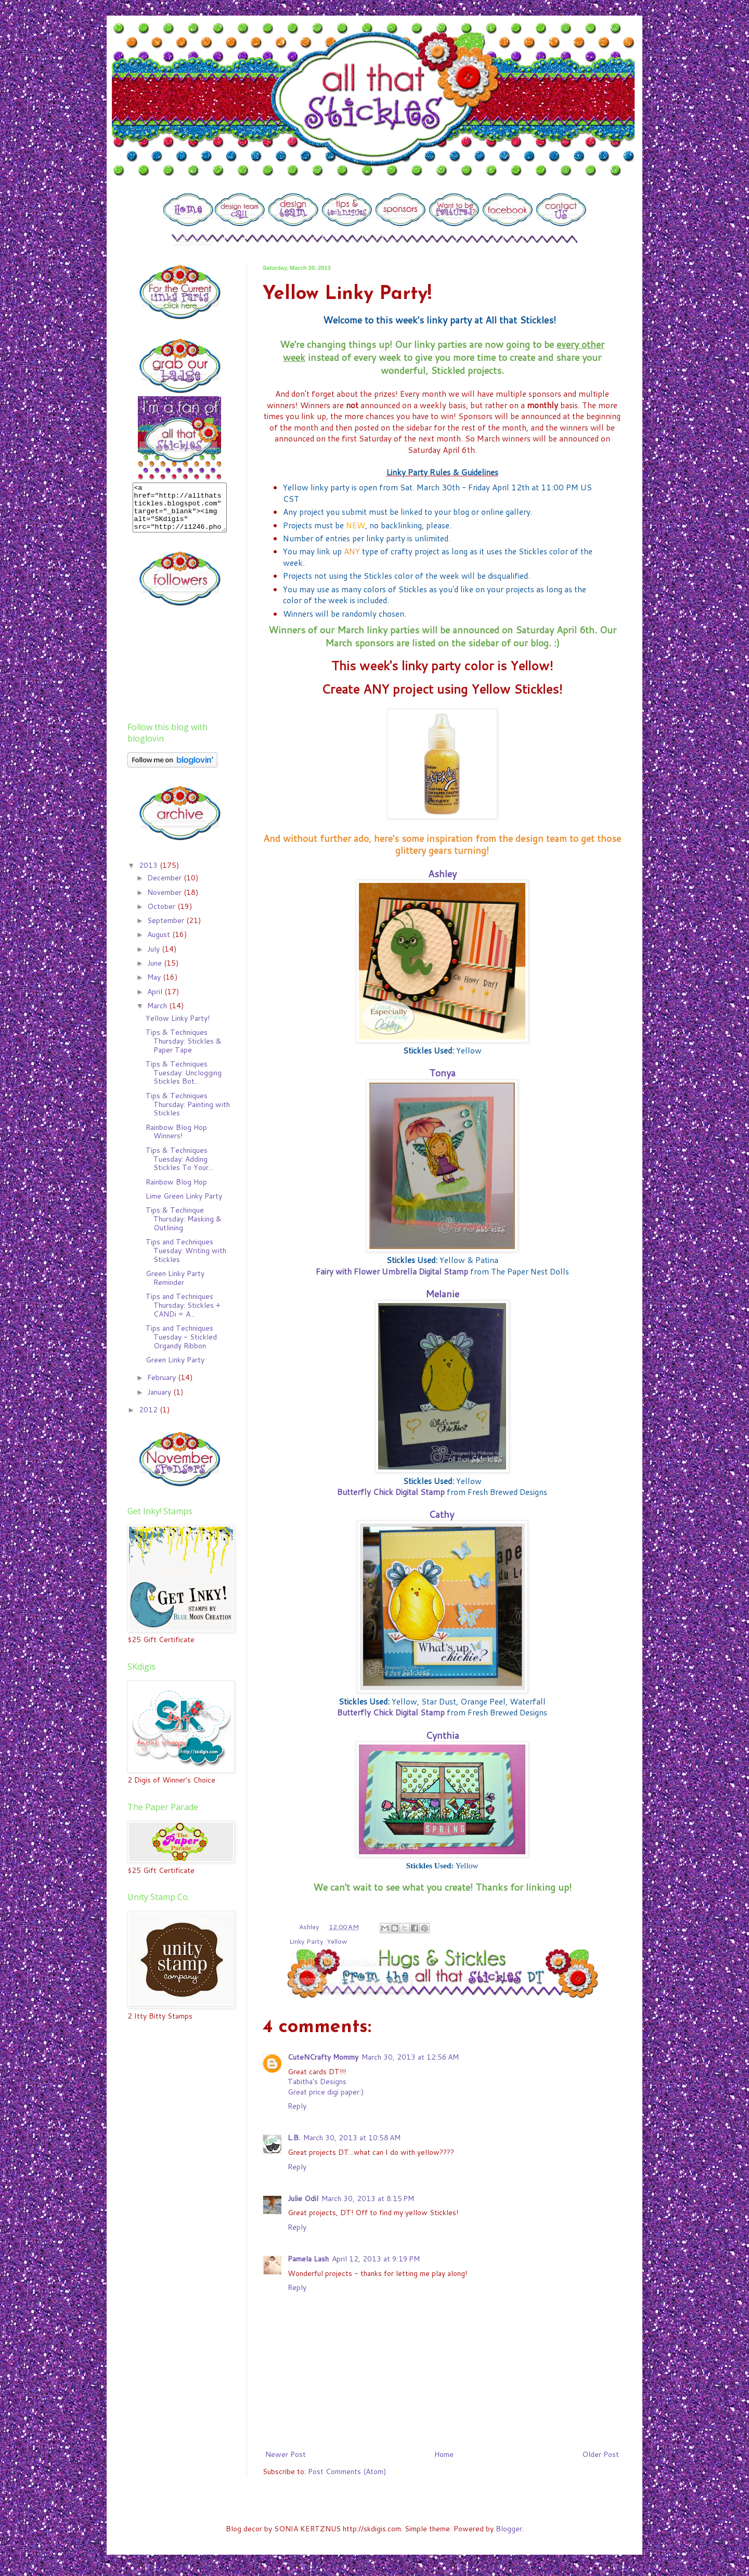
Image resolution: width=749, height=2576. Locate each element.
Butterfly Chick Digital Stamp (391, 1492)
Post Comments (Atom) (347, 2471)
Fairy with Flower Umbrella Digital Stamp (392, 1271)
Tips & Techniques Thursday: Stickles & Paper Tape (184, 1050)
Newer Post (285, 2454)
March (158, 1015)
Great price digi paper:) (326, 2092)
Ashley (442, 873)
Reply (297, 2106)
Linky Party (306, 1941)
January (160, 1401)
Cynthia (442, 1735)
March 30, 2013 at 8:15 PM (367, 2198)
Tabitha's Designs (317, 2081)
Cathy (441, 1514)
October (162, 915)
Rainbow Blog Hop (176, 1191)
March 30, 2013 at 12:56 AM (410, 2057)
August (159, 944)
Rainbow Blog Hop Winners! (176, 1141)
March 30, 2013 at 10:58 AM (352, 2137)
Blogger (509, 2528)
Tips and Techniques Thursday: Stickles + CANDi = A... (183, 1314)
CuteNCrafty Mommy (323, 2057)
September (166, 930)
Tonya (442, 1072)
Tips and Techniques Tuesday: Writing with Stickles (186, 1260)
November (165, 901)
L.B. (294, 2137)
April (155, 1001)
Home (444, 2454)
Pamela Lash (308, 2259)
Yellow (337, 1941)
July (154, 958)
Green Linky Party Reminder (175, 1287)
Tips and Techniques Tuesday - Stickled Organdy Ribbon (181, 1346)
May (155, 986)
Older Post (600, 2454)
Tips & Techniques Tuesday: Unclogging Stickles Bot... (184, 1082)
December (165, 887)
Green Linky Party (175, 1369)
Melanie (442, 1293)
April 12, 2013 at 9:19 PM (376, 2259)
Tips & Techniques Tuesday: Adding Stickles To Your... (179, 1168)
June (155, 972)
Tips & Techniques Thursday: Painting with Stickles (188, 1114)
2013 (149, 874)
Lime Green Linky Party (184, 1205)
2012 (149, 1419)
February (162, 1387)
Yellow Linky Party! (178, 1027)
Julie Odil (303, 2198)
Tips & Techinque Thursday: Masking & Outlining (184, 1228)
